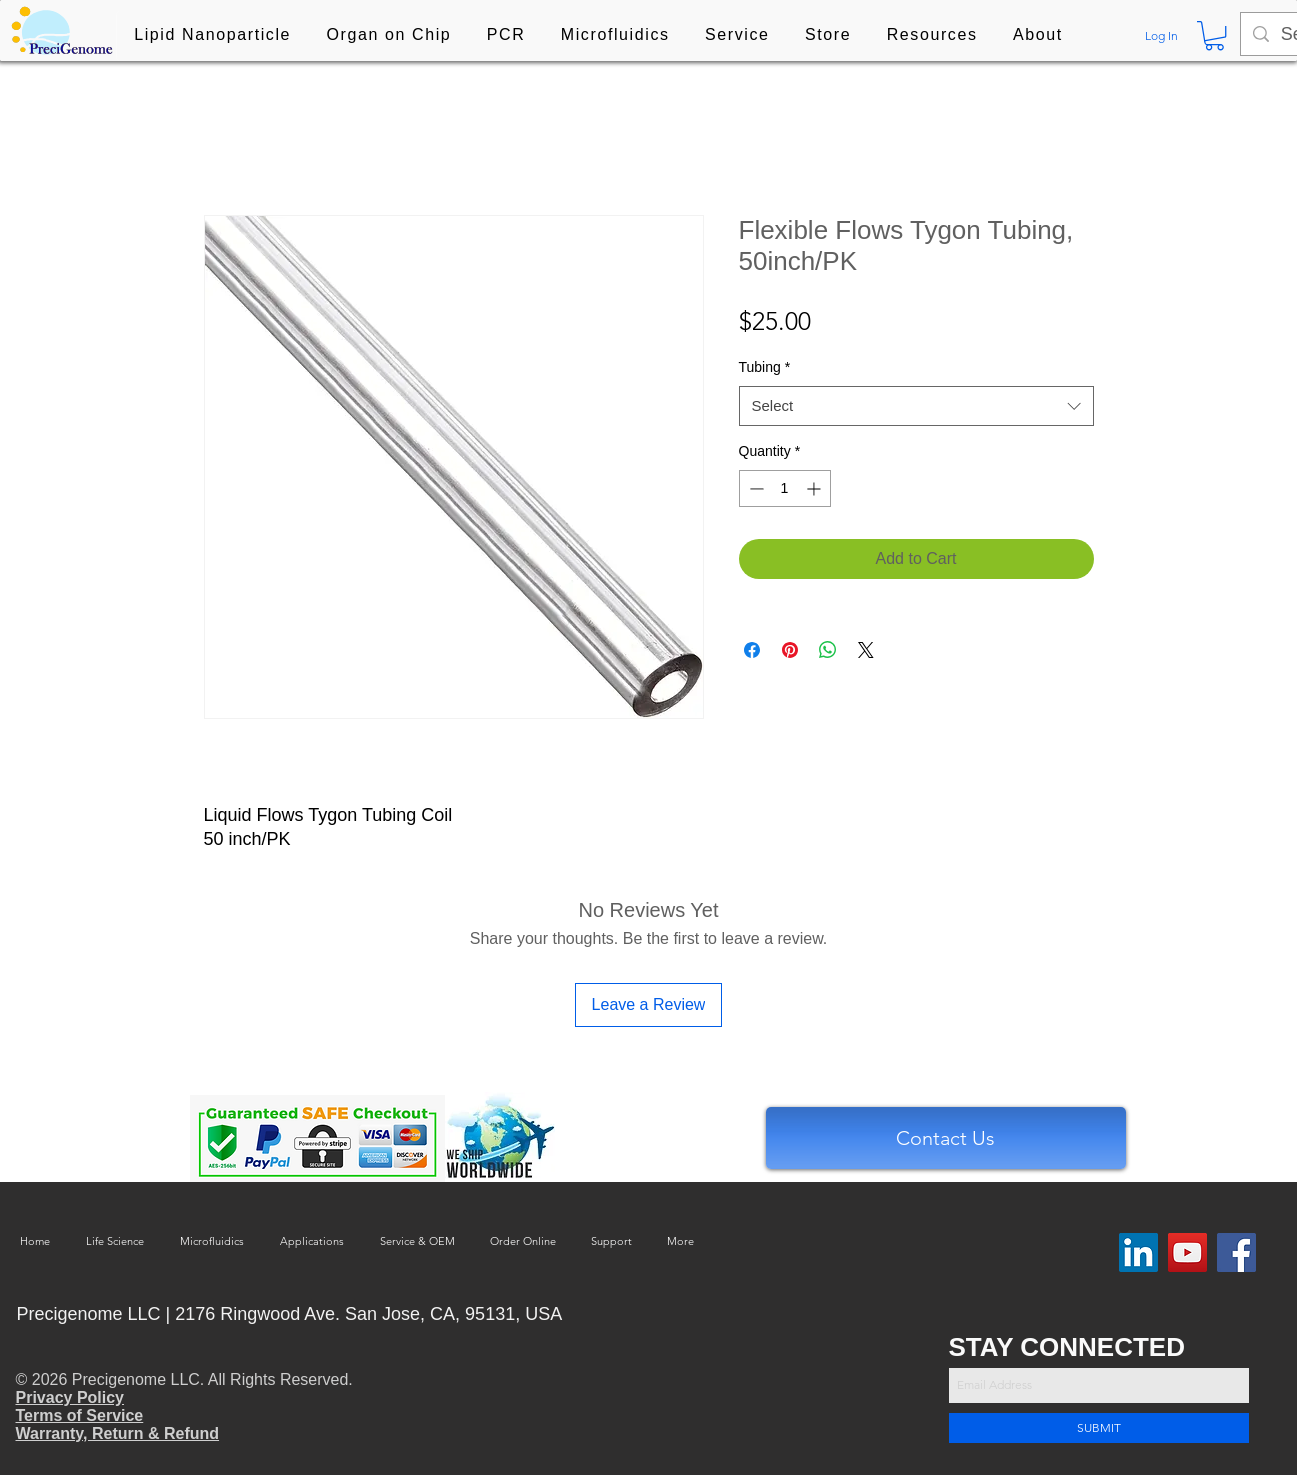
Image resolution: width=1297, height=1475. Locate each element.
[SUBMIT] (1099, 1428)
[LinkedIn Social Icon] (1138, 1252)
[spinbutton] (785, 488)
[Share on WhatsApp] (828, 650)
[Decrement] (754, 488)
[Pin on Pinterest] (790, 650)
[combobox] (916, 406)
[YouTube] (1187, 1252)
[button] (213, 36)
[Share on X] (866, 650)
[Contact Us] (946, 1138)
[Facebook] (1236, 1252)
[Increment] (815, 488)
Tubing (765, 367)
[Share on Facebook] (752, 650)
